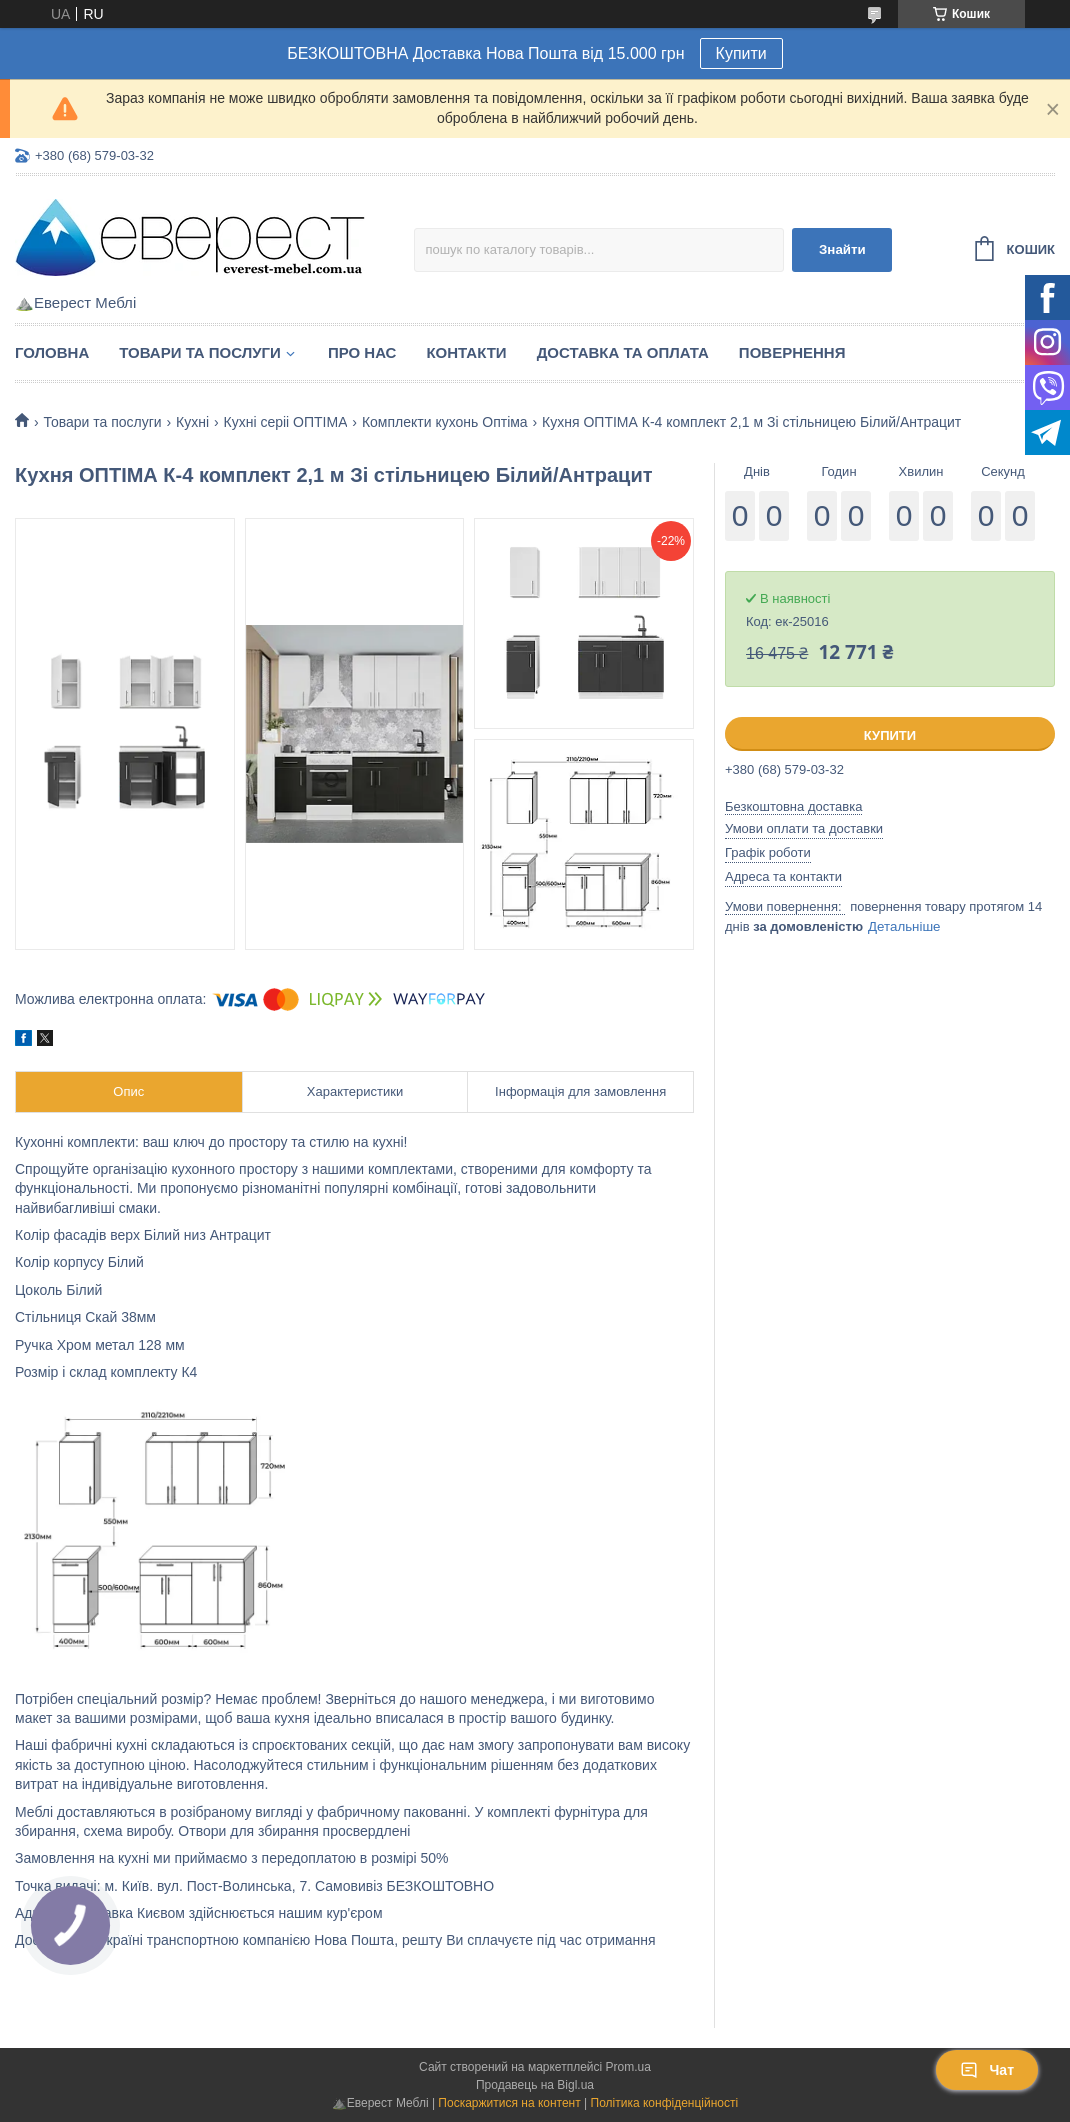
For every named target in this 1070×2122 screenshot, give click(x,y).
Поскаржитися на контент (509, 2103)
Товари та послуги (200, 352)
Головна (52, 352)
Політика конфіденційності (665, 2103)
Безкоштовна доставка (793, 806)
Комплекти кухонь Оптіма (445, 422)
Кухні (192, 422)
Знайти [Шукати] (842, 249)
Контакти (466, 352)
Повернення (792, 352)
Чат (987, 2070)
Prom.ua (628, 2067)
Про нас (362, 352)
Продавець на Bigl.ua (535, 2085)
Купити (741, 53)
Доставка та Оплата (623, 352)
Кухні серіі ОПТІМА (286, 422)
